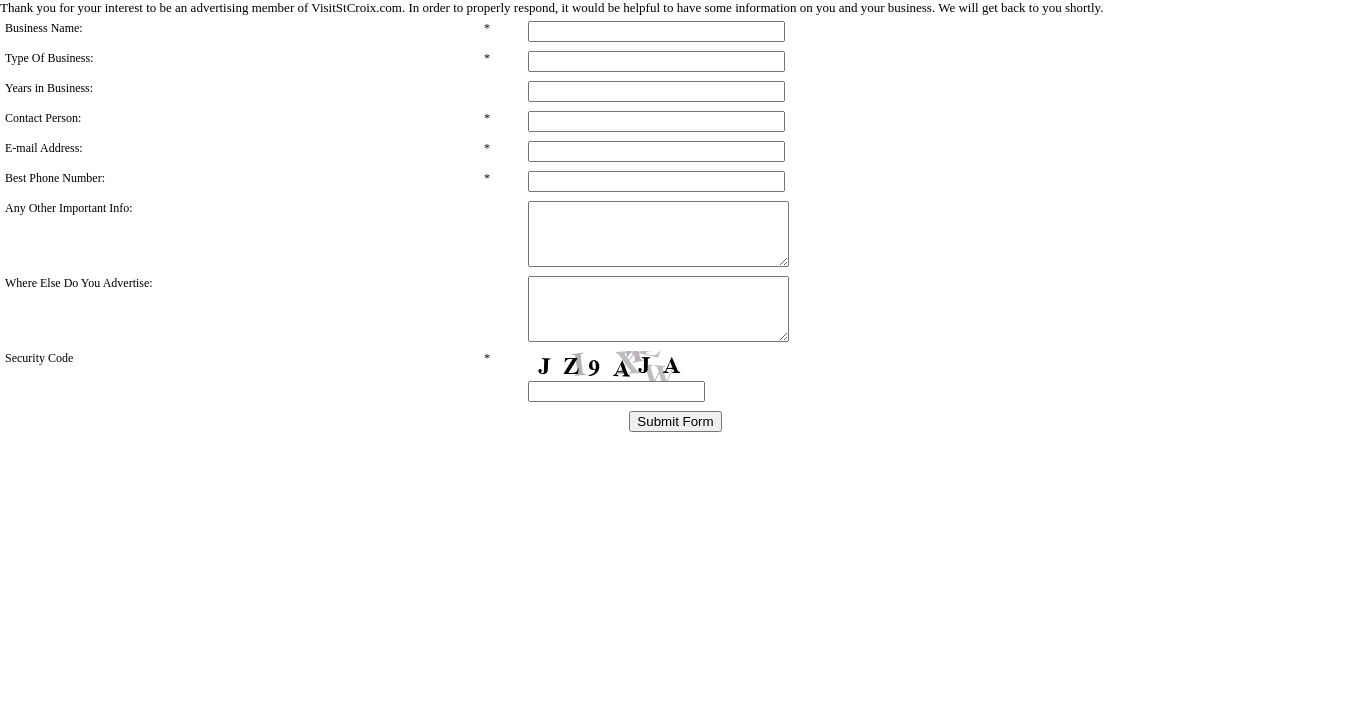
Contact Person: (43, 118)
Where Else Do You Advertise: (79, 295)
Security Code (39, 382)
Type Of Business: (49, 58)
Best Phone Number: (55, 178)
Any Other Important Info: (69, 208)
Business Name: (44, 28)
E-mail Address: (44, 148)
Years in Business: (49, 88)
